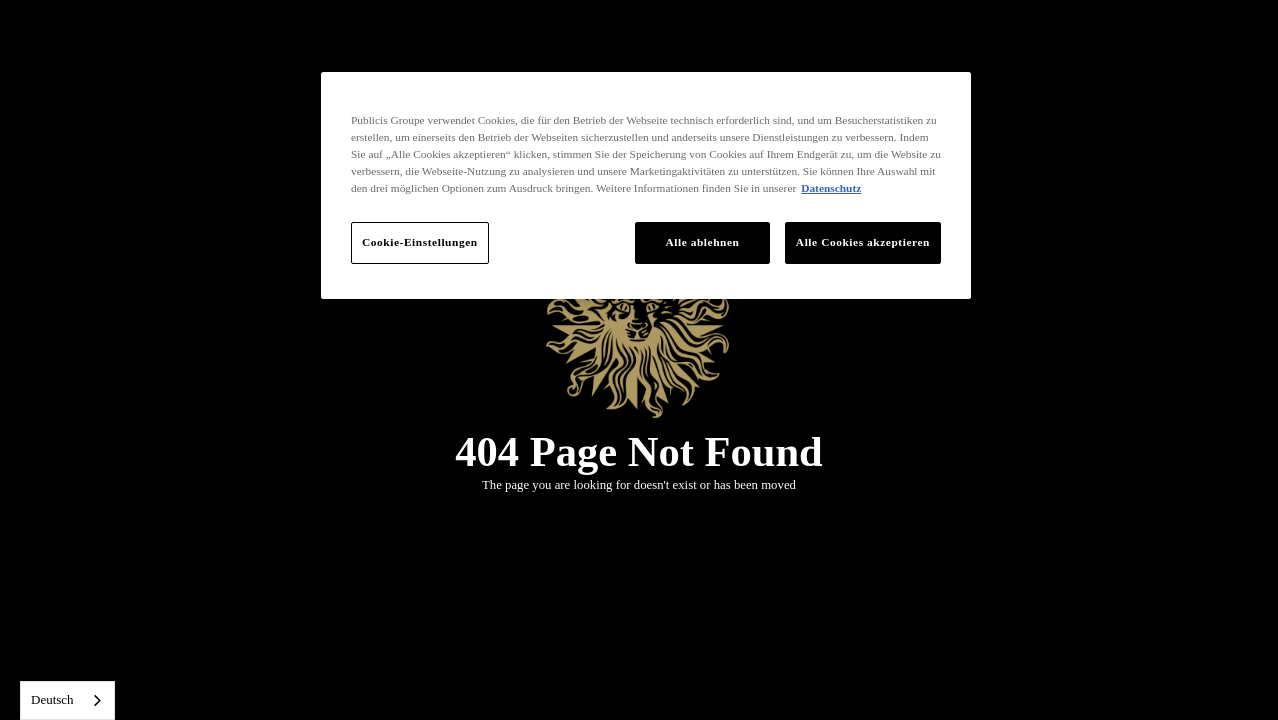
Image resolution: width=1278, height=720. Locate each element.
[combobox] (67, 700)
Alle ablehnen (702, 242)
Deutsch (52, 699)
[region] (646, 185)
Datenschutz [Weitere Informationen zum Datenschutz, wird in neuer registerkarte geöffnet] (831, 188)
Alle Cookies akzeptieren (863, 242)
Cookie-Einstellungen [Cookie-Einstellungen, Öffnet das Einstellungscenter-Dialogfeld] (420, 242)
